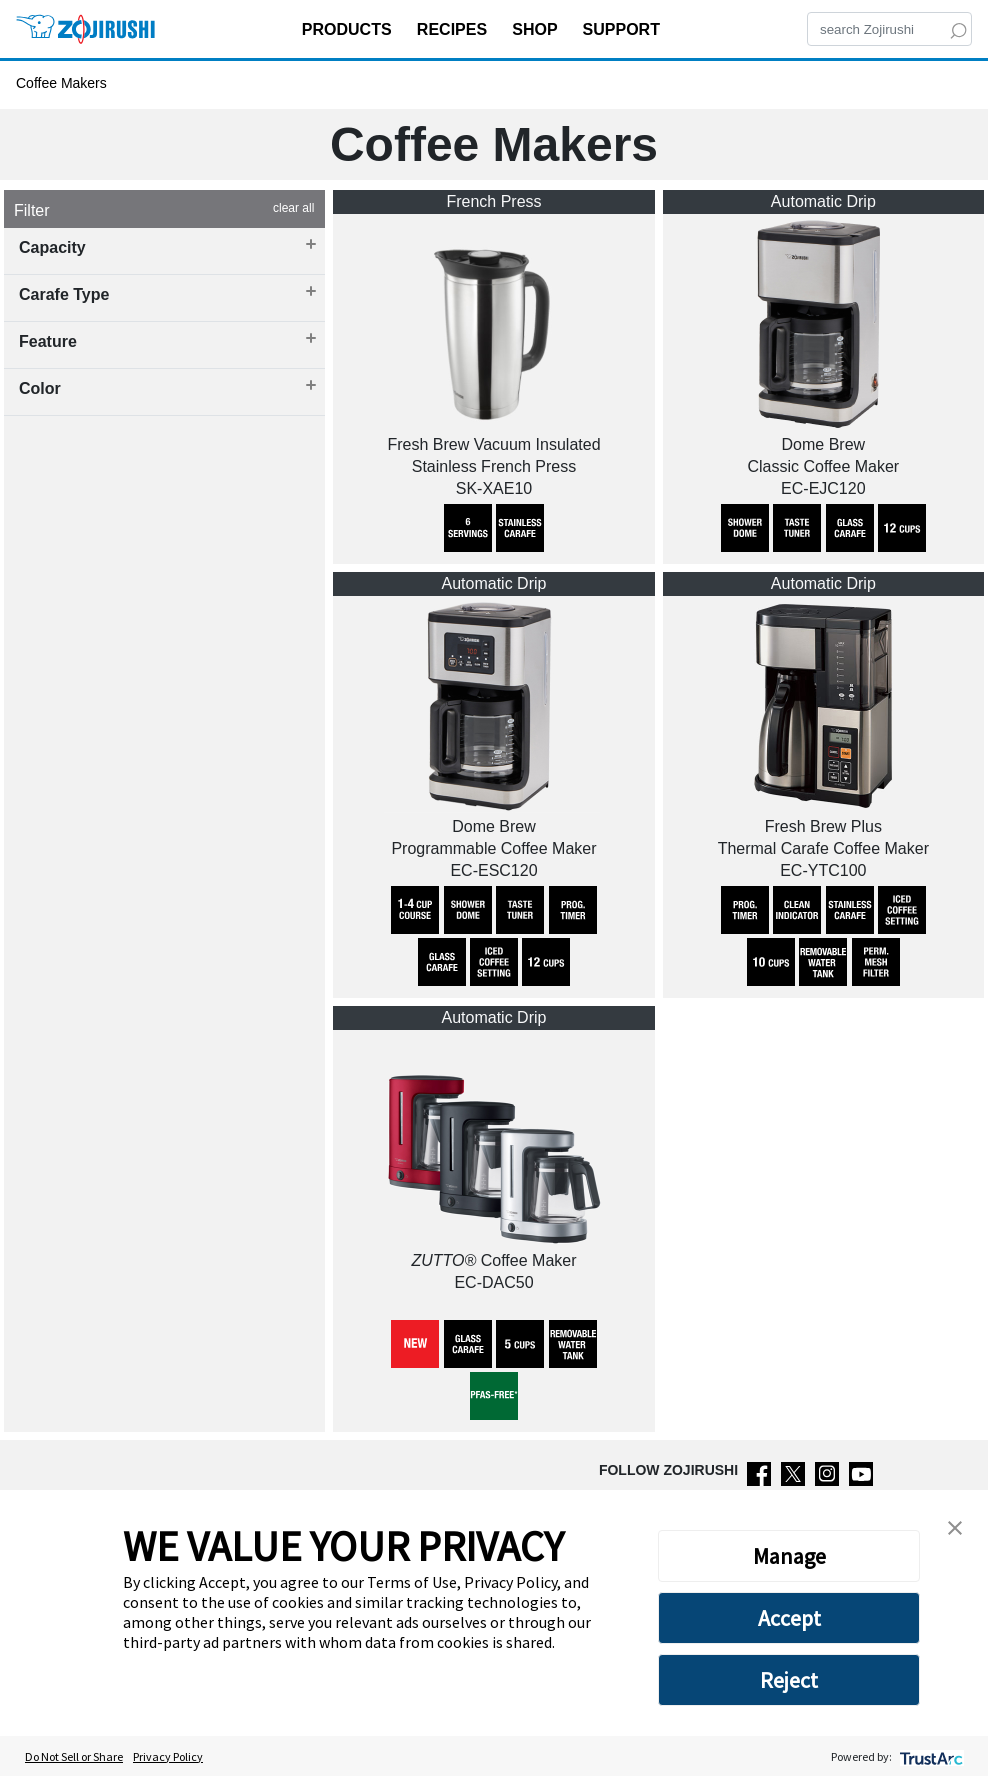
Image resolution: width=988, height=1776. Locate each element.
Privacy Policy (168, 1756)
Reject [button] (789, 1680)
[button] (955, 1526)
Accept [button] (789, 1618)
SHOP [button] (537, 29)
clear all (293, 208)
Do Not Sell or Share (74, 1756)
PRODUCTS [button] (349, 29)
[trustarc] (929, 1756)
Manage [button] (789, 1556)
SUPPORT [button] (624, 29)
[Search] (889, 29)
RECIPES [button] (454, 29)
